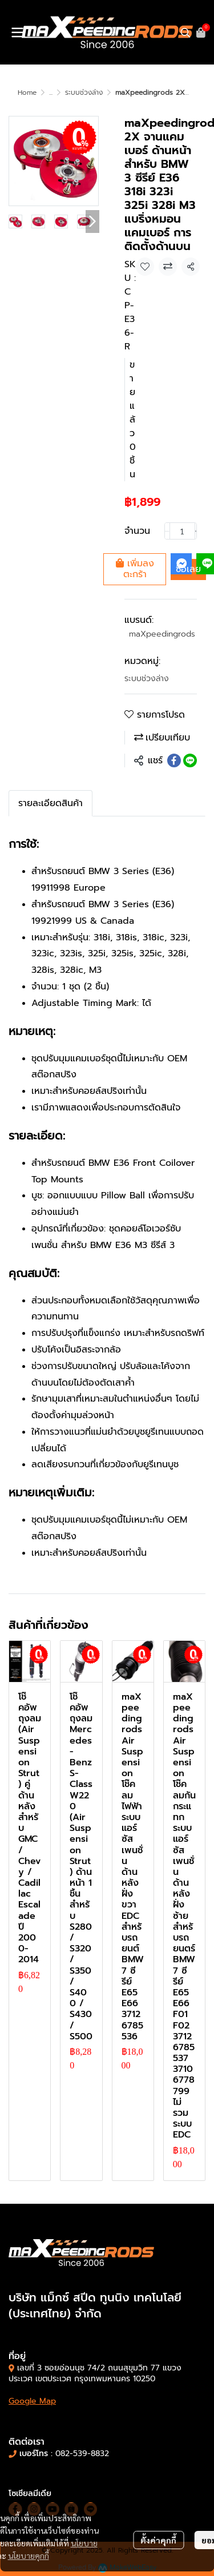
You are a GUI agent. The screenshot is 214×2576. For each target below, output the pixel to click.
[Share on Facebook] (174, 760)
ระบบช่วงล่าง (84, 92)
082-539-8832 (82, 2454)
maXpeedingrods (162, 634)
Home (27, 92)
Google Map (32, 2401)
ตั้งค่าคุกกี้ (158, 2540)
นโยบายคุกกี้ (28, 2555)
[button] (185, 33)
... (51, 92)
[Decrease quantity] (167, 531)
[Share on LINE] (190, 760)
